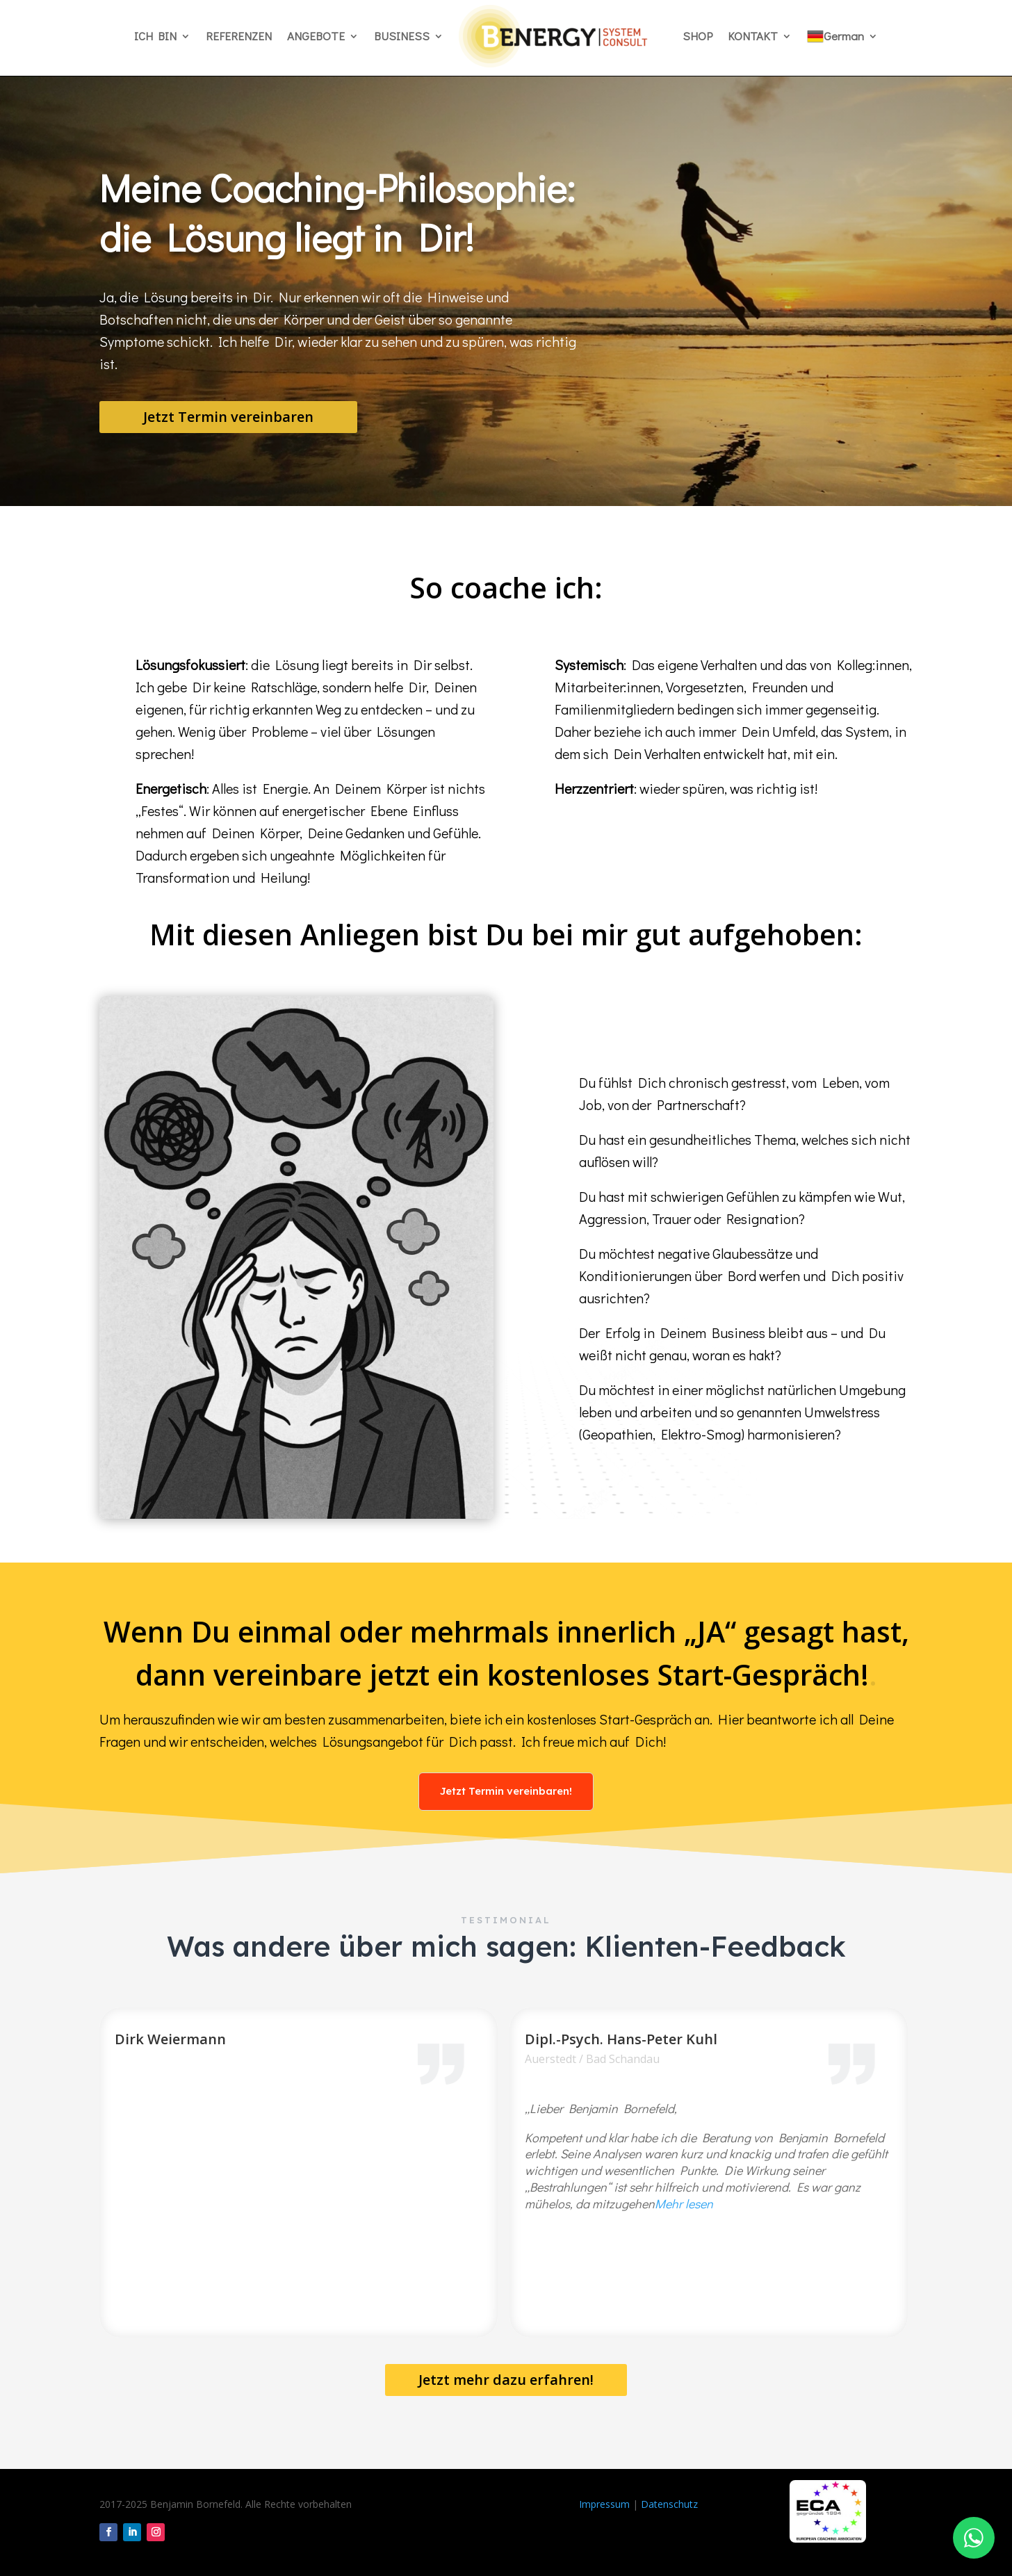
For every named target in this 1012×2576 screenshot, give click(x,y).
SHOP (697, 36)
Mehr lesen (684, 2203)
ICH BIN (155, 36)
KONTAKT (753, 36)
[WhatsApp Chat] (974, 2538)
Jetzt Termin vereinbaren (228, 416)
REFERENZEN (239, 36)
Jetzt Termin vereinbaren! (506, 1791)
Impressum (604, 2504)
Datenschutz (669, 2504)
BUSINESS (402, 36)
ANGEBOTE (316, 36)
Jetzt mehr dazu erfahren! (506, 2379)
